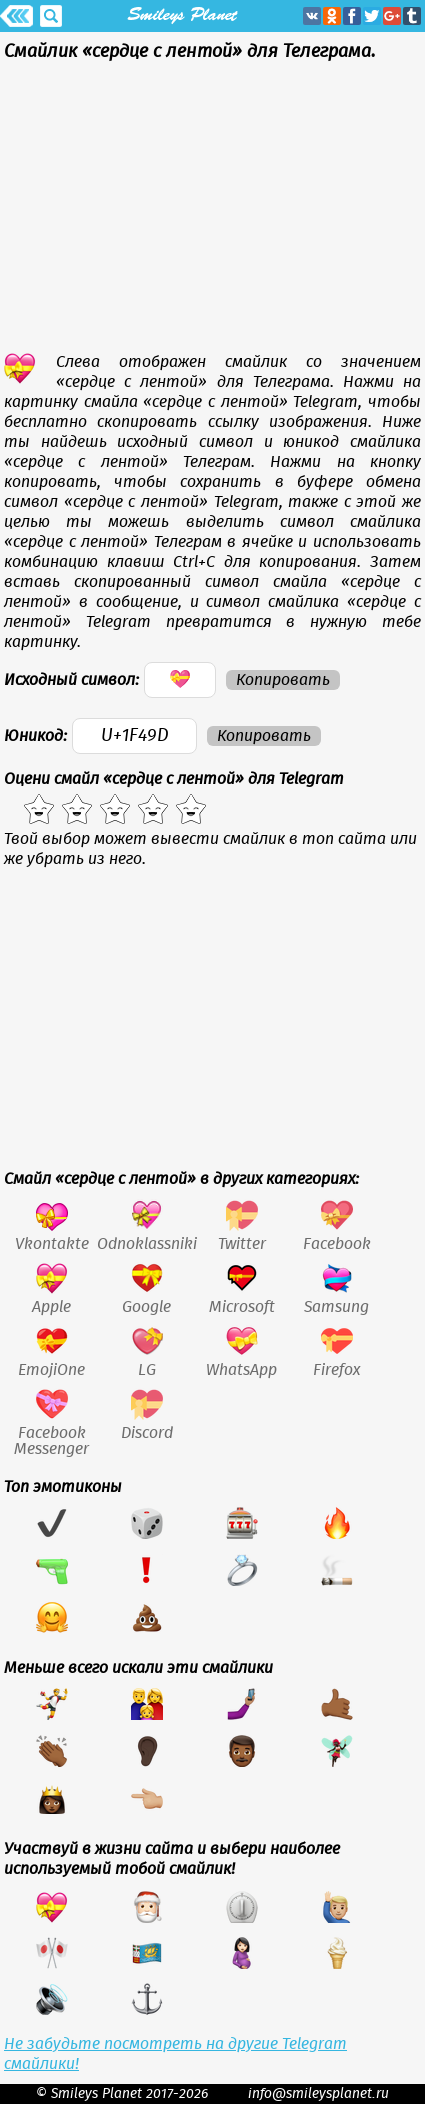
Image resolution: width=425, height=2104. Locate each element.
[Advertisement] (212, 212)
